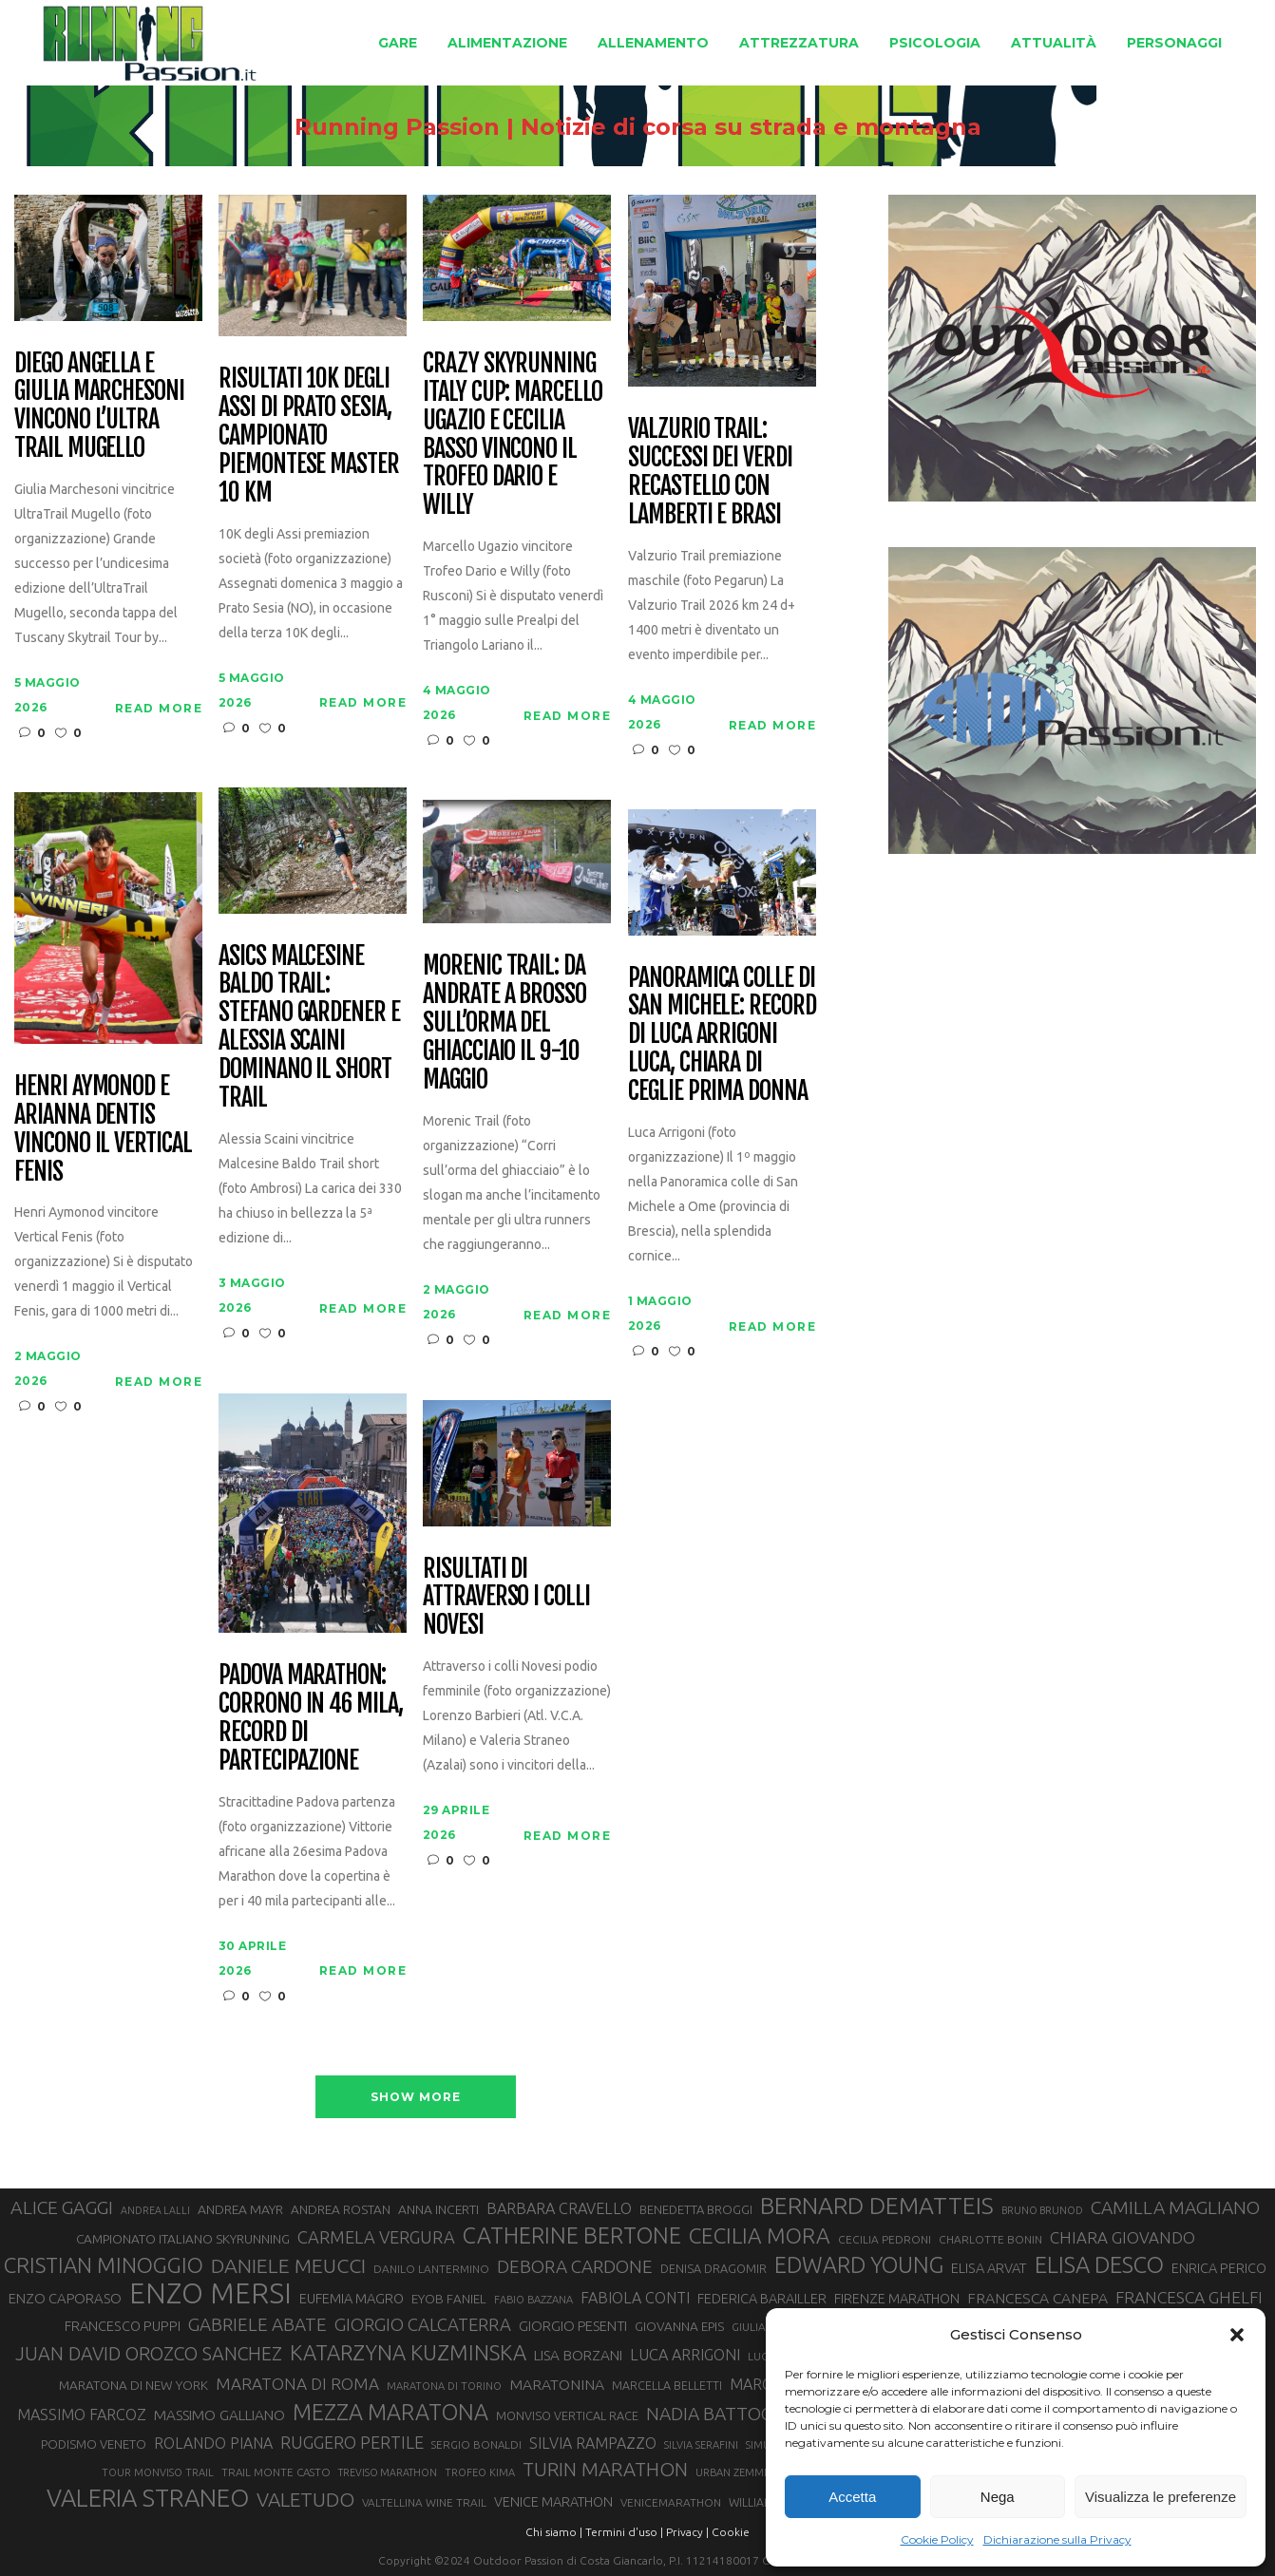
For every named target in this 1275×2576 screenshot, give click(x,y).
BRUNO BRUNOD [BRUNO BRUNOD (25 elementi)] (1042, 2210)
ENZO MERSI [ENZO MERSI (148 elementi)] (210, 2294)
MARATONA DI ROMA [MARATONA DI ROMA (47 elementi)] (297, 2384)
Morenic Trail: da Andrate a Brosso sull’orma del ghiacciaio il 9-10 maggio (504, 1022)
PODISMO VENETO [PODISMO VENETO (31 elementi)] (93, 2444)
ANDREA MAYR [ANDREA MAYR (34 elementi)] (240, 2209)
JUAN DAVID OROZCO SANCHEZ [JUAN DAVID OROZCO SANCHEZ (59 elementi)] (148, 2353)
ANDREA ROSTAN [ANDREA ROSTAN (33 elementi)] (340, 2209)
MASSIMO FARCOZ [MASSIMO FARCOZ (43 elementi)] (81, 2414)
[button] (1236, 2334)
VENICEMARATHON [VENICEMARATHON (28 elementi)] (670, 2502)
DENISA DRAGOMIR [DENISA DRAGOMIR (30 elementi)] (713, 2268)
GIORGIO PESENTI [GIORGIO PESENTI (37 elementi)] (573, 2326)
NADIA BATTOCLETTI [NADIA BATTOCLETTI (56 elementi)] (732, 2413)
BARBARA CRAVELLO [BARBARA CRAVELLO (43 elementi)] (559, 2208)
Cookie (731, 2532)
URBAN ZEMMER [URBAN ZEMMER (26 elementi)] (735, 2472)
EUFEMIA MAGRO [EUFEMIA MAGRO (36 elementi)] (351, 2298)
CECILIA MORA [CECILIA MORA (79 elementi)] (759, 2235)
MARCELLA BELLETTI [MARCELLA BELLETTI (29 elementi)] (667, 2385)
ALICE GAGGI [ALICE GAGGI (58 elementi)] (61, 2207)
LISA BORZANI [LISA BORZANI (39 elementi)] (578, 2355)
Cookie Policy (937, 2539)
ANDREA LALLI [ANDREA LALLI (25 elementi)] (155, 2210)
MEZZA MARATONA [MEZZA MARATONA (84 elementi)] (390, 2411)
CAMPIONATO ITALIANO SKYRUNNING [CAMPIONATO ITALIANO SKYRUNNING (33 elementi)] (183, 2238)
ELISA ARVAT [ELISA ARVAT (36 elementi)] (989, 2268)
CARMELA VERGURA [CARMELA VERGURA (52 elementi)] (376, 2236)
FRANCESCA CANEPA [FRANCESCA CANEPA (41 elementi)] (1037, 2297)
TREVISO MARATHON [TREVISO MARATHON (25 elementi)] (387, 2472)
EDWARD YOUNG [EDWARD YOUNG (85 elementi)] (858, 2264)
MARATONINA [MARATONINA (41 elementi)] (556, 2384)
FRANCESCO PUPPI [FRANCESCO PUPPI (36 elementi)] (123, 2326)
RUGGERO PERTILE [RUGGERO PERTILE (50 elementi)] (352, 2442)
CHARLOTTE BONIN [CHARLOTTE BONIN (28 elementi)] (990, 2239)
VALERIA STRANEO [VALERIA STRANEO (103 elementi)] (148, 2498)
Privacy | (687, 2532)
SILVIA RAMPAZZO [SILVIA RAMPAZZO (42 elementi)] (593, 2443)
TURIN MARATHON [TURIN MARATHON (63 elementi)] (605, 2469)
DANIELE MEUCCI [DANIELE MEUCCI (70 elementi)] (288, 2265)
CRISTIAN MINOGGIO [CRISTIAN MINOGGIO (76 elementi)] (103, 2265)
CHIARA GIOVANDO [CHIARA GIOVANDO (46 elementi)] (1122, 2237)
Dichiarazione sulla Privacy (1057, 2539)
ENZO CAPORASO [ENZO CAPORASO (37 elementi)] (65, 2298)
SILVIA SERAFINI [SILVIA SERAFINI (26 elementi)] (701, 2445)
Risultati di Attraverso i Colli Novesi (506, 1597)
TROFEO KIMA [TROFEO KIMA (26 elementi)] (480, 2472)
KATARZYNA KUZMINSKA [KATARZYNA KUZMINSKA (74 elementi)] (408, 2352)
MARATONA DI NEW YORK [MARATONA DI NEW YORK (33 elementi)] (133, 2385)
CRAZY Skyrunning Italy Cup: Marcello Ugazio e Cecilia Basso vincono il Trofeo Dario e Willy (512, 435)
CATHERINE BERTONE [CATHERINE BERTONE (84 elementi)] (572, 2235)
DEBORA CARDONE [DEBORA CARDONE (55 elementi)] (575, 2266)
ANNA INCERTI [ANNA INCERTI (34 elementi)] (438, 2209)
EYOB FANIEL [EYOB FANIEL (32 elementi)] (448, 2299)
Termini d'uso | (624, 2532)
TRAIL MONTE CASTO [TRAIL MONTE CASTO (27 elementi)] (276, 2472)
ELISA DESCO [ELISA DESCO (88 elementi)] (1099, 2265)
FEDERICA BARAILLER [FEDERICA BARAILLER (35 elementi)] (762, 2298)
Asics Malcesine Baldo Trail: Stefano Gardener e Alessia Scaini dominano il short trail (309, 1027)
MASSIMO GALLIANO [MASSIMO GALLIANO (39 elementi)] (219, 2415)
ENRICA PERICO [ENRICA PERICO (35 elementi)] (1218, 2268)
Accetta (852, 2497)
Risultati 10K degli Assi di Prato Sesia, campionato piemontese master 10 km (309, 435)
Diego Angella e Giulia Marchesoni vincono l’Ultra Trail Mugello (99, 407)
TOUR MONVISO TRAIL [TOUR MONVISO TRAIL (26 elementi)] (158, 2472)
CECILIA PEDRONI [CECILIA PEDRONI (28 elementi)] (884, 2239)
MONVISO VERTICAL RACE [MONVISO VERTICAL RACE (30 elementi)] (567, 2415)
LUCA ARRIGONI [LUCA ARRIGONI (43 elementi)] (685, 2354)
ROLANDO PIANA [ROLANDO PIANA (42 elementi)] (213, 2443)
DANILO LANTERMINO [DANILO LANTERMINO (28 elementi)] (431, 2269)
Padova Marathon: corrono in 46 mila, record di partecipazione (311, 1718)
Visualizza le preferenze (1160, 2497)
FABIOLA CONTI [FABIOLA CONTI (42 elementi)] (635, 2297)
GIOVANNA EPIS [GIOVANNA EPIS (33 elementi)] (679, 2326)
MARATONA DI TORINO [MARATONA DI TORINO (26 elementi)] (444, 2386)
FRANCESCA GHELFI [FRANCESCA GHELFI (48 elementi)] (1189, 2297)
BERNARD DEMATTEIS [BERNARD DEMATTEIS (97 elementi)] (877, 2205)
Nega (997, 2497)
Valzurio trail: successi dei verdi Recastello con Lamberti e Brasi (710, 472)
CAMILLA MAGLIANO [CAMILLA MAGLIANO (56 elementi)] (1175, 2207)
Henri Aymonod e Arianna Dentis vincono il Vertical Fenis (103, 1129)
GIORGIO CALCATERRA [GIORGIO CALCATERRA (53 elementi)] (422, 2325)
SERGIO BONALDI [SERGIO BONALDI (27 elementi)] (476, 2444)
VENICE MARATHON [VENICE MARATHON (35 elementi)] (553, 2502)
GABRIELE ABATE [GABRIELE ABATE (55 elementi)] (257, 2324)
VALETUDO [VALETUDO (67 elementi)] (305, 2499)
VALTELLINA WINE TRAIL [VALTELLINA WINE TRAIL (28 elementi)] (424, 2502)
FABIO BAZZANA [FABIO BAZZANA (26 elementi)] (533, 2299)
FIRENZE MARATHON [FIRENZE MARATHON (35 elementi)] (897, 2298)
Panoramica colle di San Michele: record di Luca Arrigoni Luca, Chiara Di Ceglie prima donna (722, 1035)
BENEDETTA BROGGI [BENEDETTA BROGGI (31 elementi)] (695, 2209)
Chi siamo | (553, 2532)
